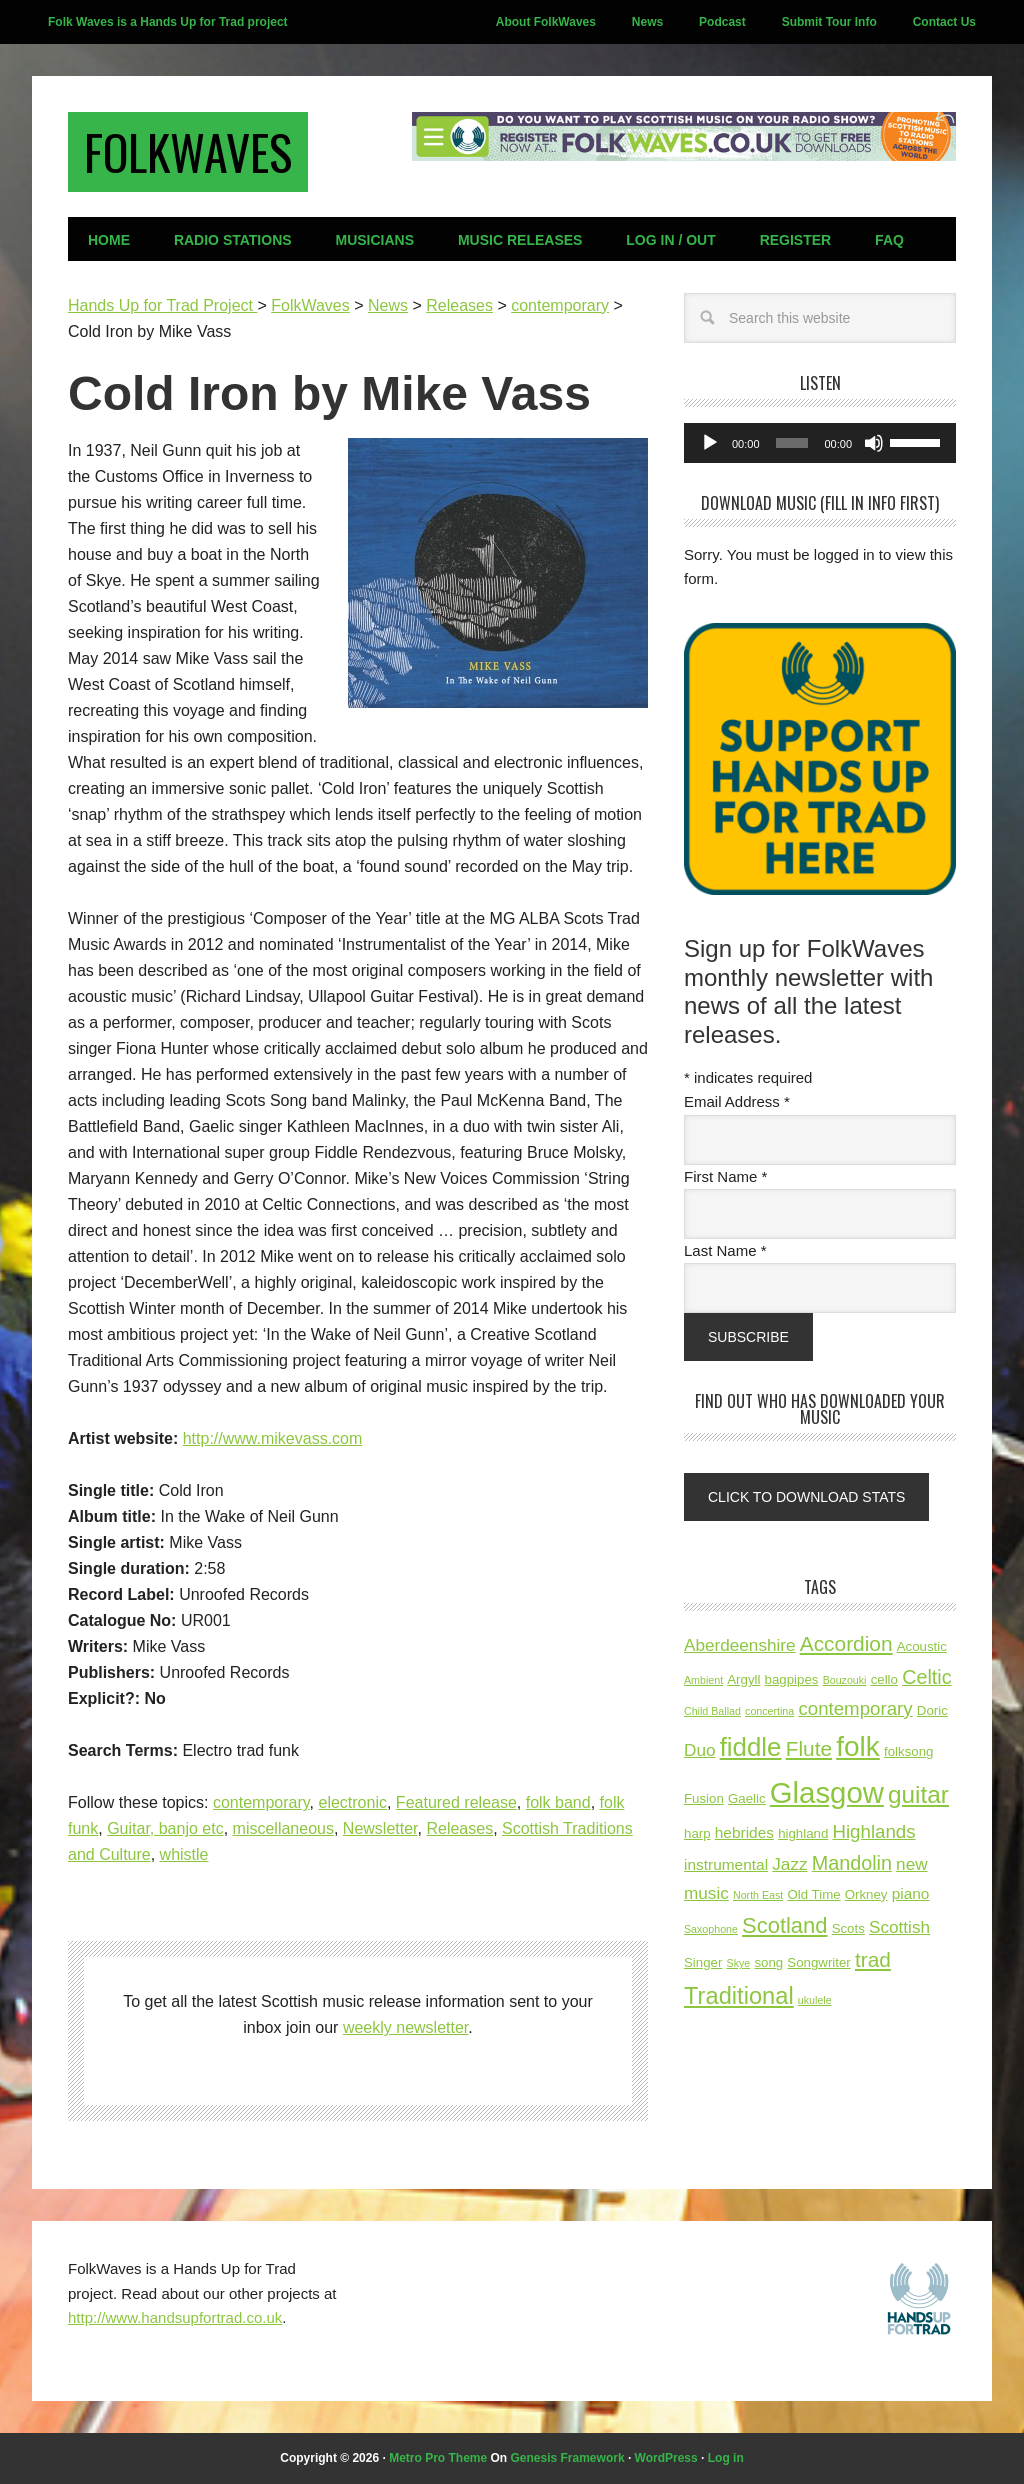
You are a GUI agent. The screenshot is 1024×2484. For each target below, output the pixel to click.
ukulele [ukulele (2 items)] (815, 2000)
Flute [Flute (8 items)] (809, 1748)
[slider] (792, 443)
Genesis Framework (568, 2458)
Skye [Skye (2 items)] (739, 1963)
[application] (820, 443)
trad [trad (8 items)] (873, 1959)
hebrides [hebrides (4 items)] (744, 1832)
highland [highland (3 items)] (803, 1833)
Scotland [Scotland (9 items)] (784, 1925)
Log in (726, 2458)
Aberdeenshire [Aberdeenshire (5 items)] (740, 1645)
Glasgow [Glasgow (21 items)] (827, 1792)
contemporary (261, 1802)
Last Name (725, 1250)
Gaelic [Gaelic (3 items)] (747, 1798)
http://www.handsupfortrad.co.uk (175, 2317)
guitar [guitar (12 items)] (918, 1794)
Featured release (456, 1802)
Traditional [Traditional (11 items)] (739, 1996)
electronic (352, 1802)
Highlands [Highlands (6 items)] (873, 1831)
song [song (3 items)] (768, 1962)
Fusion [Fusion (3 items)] (704, 1798)
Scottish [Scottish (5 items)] (899, 1927)
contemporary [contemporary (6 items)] (855, 1708)
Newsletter (380, 1828)
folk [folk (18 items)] (858, 1746)
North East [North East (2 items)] (758, 1895)
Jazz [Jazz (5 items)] (789, 1864)
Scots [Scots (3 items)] (848, 1928)
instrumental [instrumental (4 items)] (726, 1864)
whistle (184, 1854)
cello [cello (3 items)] (884, 1679)
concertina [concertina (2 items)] (769, 1711)
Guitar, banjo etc (165, 1828)
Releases (459, 1828)
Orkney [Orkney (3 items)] (866, 1894)
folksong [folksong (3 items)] (908, 1751)
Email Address (737, 1101)
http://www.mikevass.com (273, 1438)
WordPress (666, 2458)
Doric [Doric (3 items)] (932, 1710)
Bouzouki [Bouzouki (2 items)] (845, 1680)
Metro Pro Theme (438, 2458)
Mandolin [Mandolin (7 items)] (852, 1863)
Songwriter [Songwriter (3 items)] (818, 1962)
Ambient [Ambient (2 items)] (703, 1680)
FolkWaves (188, 151)
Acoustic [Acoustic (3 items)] (922, 1646)
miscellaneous (283, 1828)
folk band (558, 1802)
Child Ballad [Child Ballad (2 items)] (712, 1711)
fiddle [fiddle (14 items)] (751, 1747)
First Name (725, 1176)
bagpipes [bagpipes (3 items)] (792, 1679)
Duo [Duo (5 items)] (699, 1750)
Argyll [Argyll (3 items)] (743, 1679)
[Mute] (874, 443)
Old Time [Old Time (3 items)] (814, 1894)
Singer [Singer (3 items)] (703, 1962)
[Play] (710, 443)
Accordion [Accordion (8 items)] (846, 1643)
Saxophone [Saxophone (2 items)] (711, 1929)
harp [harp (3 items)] (697, 1833)
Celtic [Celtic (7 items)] (926, 1677)
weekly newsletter (405, 2027)
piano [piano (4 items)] (911, 1893)
